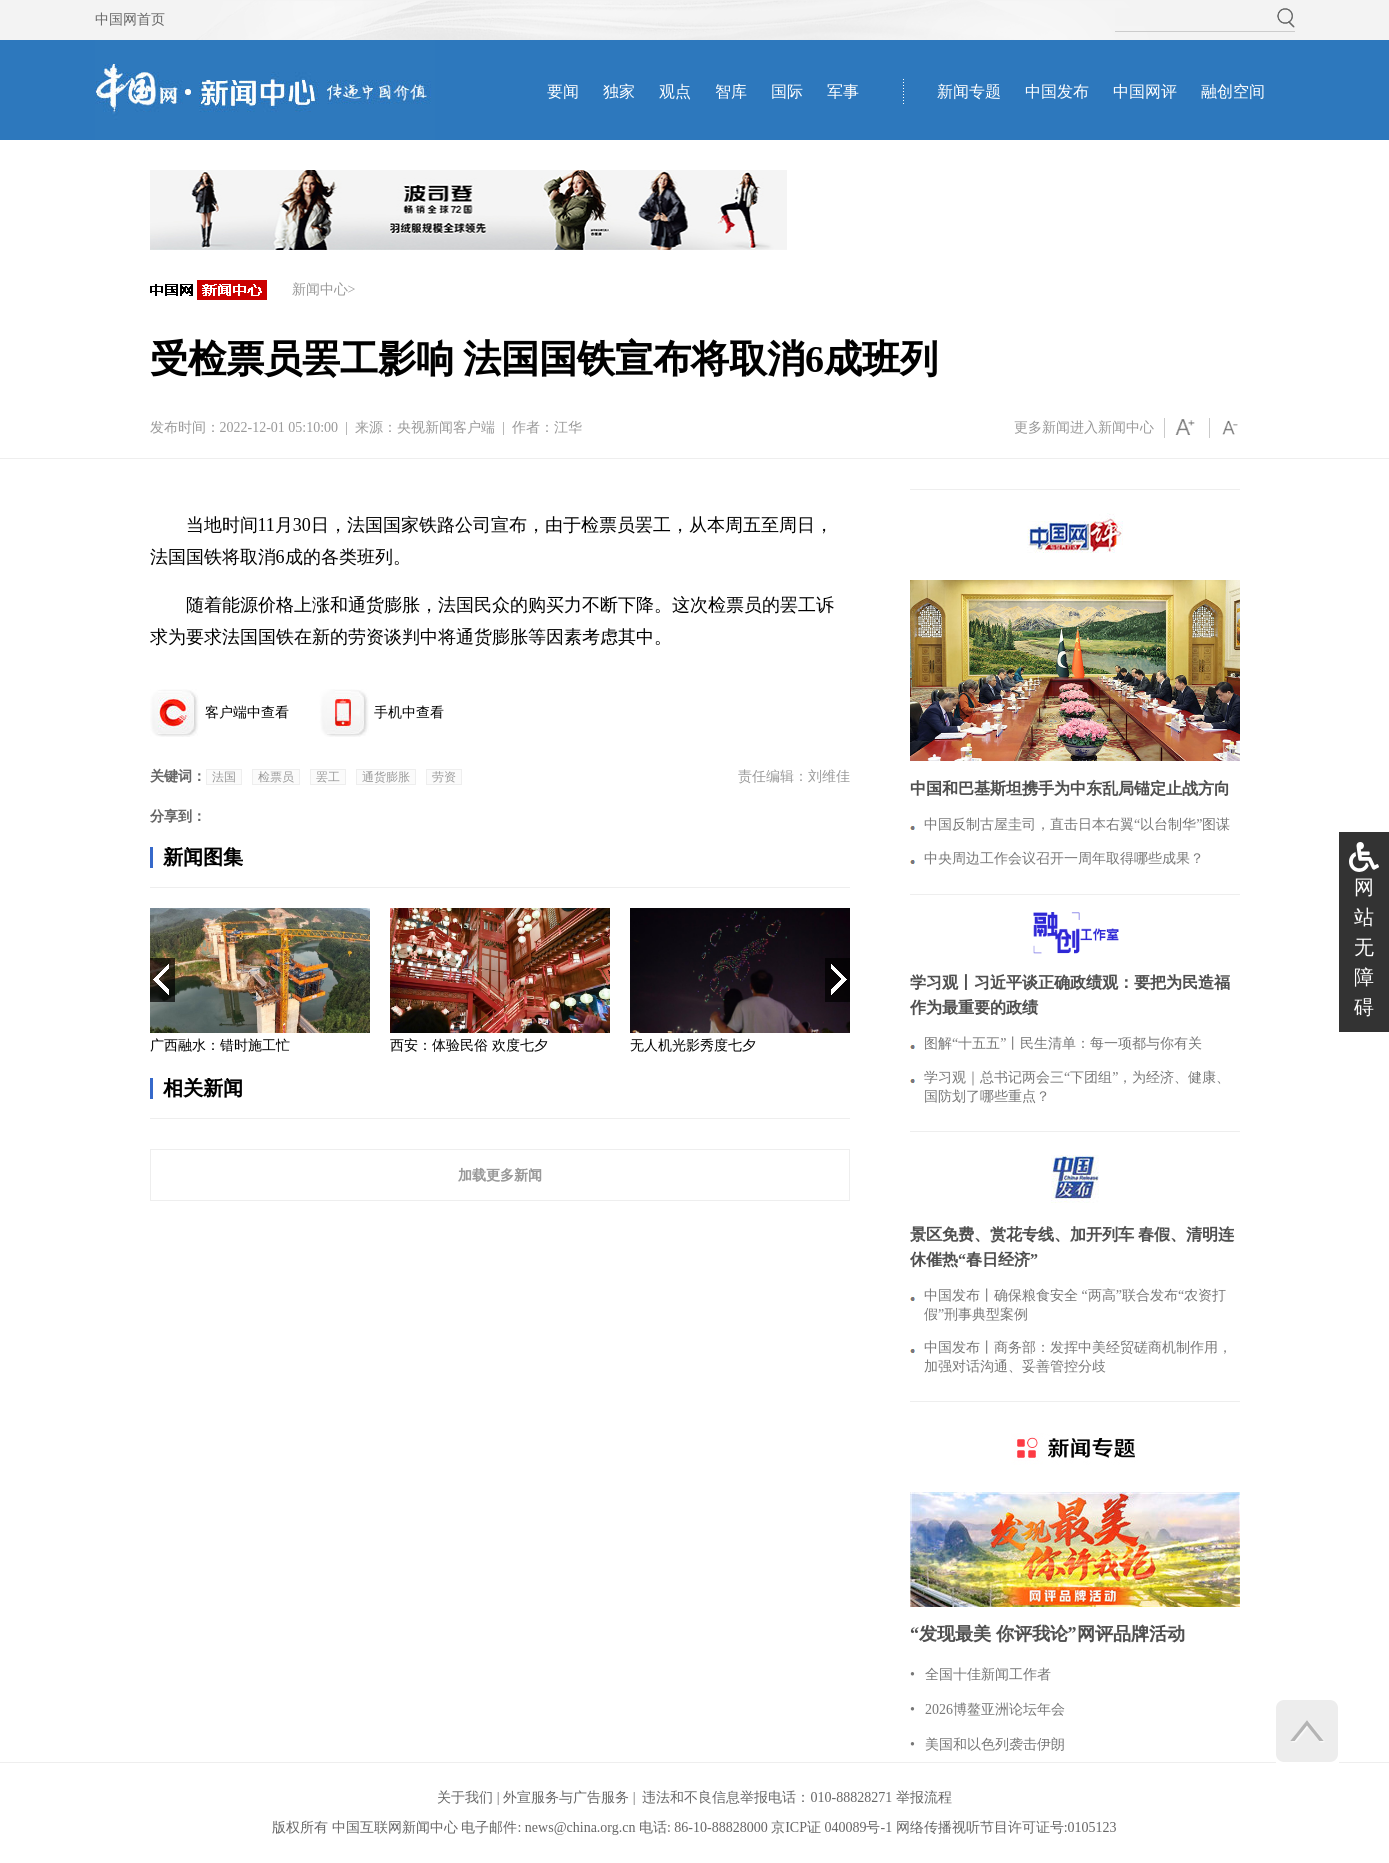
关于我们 (465, 1797)
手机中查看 (409, 712)
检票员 (276, 777)
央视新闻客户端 (446, 427)
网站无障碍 (1364, 947)
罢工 (328, 777)
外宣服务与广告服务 (566, 1797)
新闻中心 (320, 289)
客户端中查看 (247, 712)
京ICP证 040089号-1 (831, 1827)
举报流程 (924, 1797)
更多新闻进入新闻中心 (1084, 427)
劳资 (444, 777)
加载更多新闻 (500, 1175)
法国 (224, 777)
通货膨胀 (386, 777)
